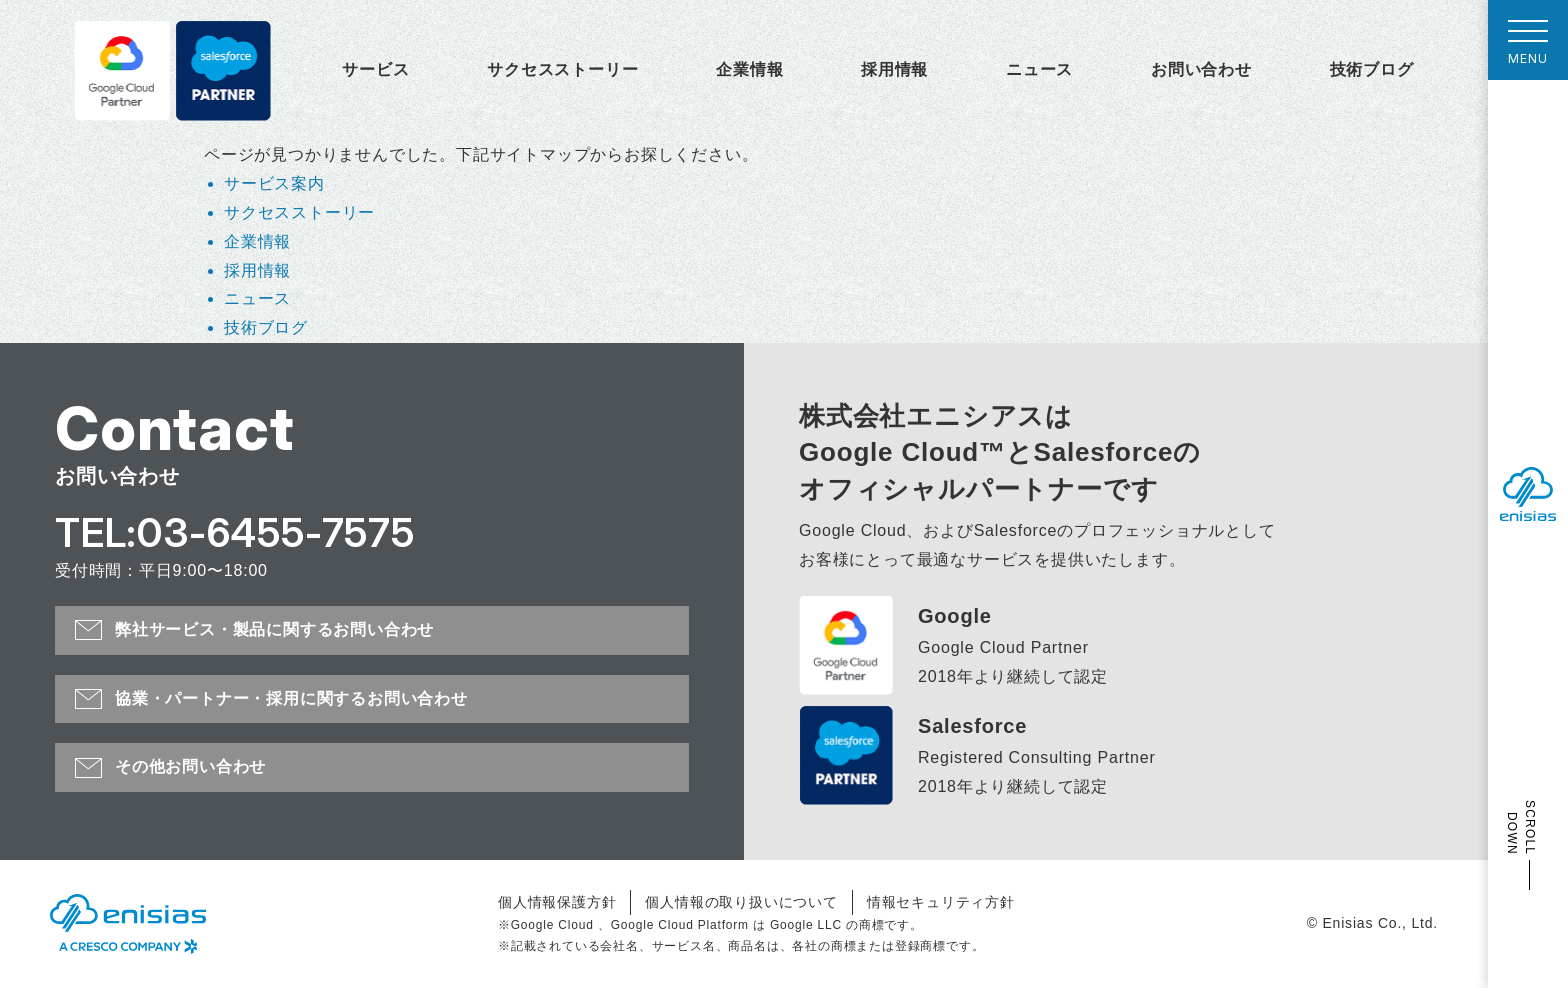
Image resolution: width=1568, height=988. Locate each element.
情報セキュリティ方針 (941, 902)
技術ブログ (1372, 69)
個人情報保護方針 (557, 902)
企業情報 (749, 69)
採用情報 (894, 69)
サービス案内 (274, 183)
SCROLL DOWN (1521, 827)
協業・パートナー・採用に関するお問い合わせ (291, 698)
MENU (1528, 48)
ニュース (1039, 69)
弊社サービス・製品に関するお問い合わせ (274, 629)
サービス (375, 69)
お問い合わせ (1201, 69)
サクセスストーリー (562, 69)
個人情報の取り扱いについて (741, 902)
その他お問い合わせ (190, 766)
